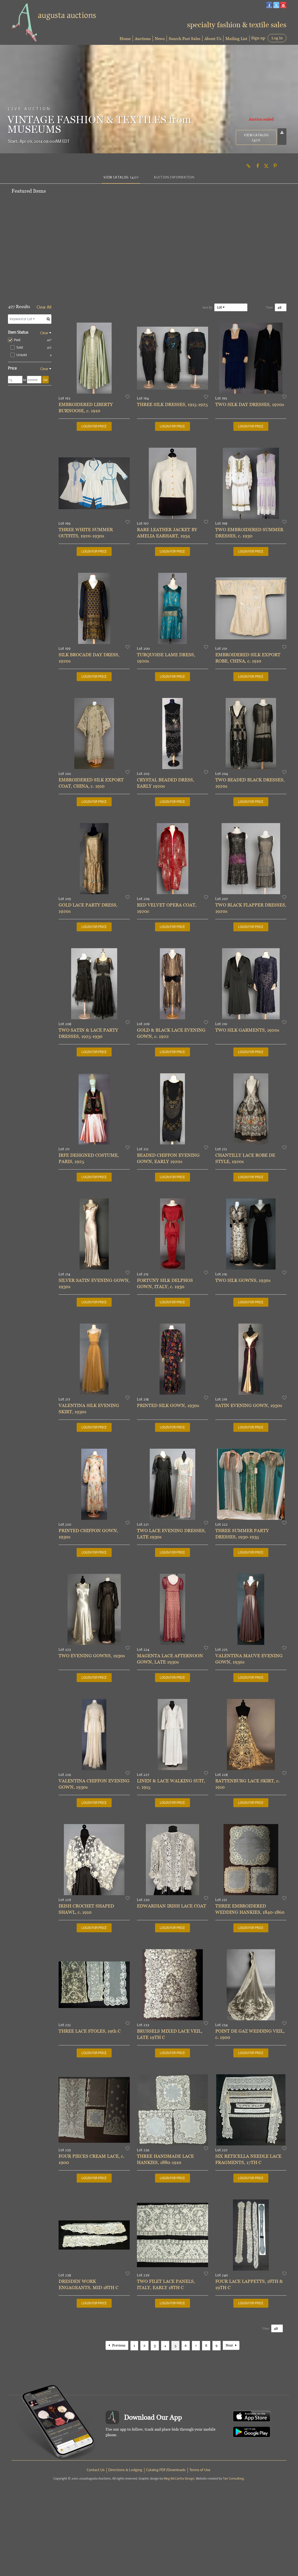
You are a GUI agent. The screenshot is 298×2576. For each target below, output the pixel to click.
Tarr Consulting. (233, 2478)
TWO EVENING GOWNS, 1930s (92, 1655)
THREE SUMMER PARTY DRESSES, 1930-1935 (242, 1533)
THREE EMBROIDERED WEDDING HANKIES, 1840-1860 (249, 1909)
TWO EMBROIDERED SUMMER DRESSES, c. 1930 (249, 532)
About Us (212, 38)
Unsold (30, 355)
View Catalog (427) (256, 137)
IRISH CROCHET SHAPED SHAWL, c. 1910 (86, 1909)
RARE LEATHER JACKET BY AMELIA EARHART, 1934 (167, 532)
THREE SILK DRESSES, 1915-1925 (172, 404)
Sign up (258, 38)
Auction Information (174, 177)
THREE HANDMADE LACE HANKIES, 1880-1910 (165, 2159)
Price (12, 368)
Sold (30, 347)
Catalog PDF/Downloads (166, 2470)
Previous (116, 2345)
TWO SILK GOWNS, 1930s (243, 1280)
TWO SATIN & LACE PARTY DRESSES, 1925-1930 (88, 1033)
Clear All (44, 307)
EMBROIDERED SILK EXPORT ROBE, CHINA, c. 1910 (247, 657)
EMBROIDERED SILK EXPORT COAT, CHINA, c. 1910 (91, 783)
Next (231, 2345)
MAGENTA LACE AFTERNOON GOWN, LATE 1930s (170, 1658)
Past (29, 340)
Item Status (18, 332)
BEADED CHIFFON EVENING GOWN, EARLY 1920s (168, 1158)
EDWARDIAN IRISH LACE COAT (171, 1906)
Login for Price (94, 426)
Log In (277, 38)
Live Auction (29, 108)
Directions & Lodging (125, 2470)
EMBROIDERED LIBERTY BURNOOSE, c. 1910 (86, 407)
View (269, 307)
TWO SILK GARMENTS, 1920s (247, 1030)
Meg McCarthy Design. (179, 2478)
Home (125, 38)
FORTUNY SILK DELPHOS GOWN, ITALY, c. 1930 (165, 1283)
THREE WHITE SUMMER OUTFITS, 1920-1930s (86, 532)
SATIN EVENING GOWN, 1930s (248, 1405)
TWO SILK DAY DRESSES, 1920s (249, 404)
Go (45, 379)
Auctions (143, 38)
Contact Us (96, 2470)
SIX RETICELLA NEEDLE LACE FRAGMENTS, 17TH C (248, 2159)
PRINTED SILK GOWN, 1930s (168, 1405)
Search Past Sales (184, 38)
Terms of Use (200, 2470)
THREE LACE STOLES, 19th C (90, 2031)
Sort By (207, 307)
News (160, 38)
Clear (44, 332)
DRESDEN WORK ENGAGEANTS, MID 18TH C (88, 2284)
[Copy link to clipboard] (248, 166)
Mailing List (236, 38)
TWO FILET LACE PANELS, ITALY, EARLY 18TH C (166, 2284)
